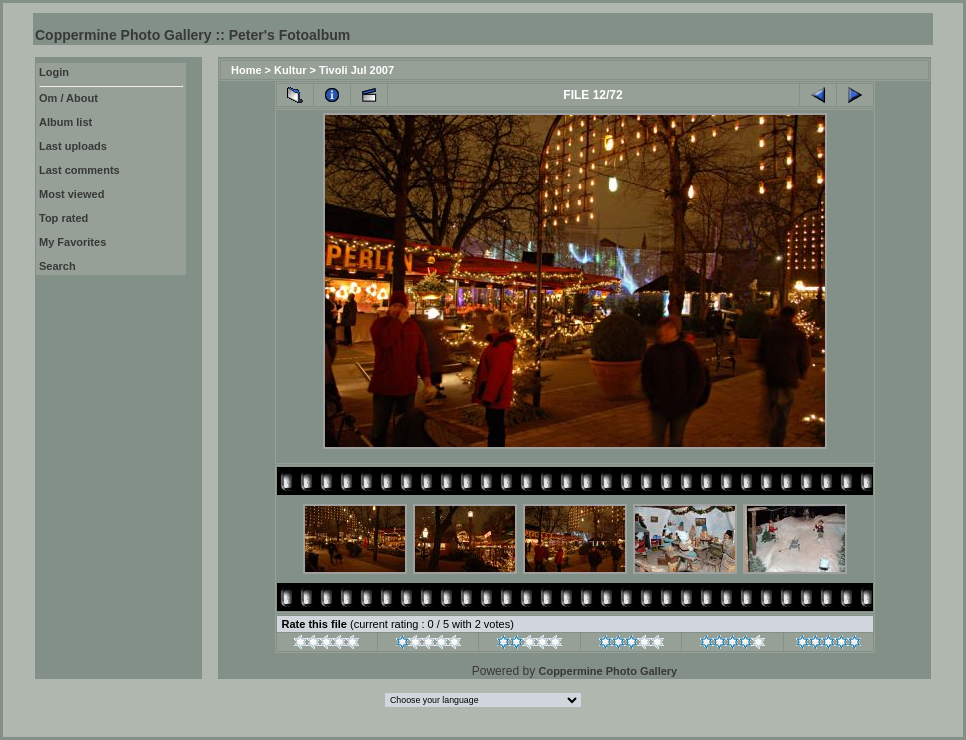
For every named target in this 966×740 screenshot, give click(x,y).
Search (57, 266)
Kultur (290, 70)
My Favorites (72, 242)
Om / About (68, 98)
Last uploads (73, 146)
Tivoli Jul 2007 (356, 70)
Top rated (63, 218)
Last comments (79, 170)
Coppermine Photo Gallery (607, 671)
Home (246, 70)
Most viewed (71, 194)
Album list (65, 122)
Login (54, 72)
